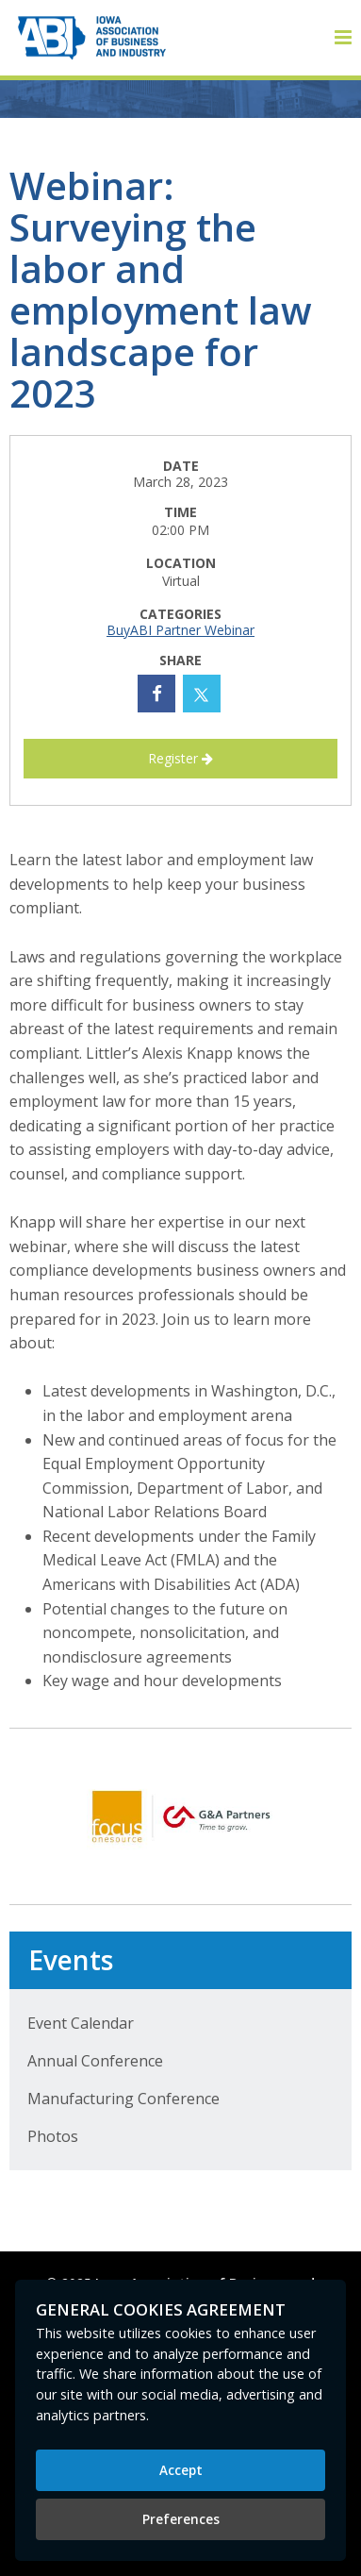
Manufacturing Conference (123, 2098)
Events (70, 1960)
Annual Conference (95, 2060)
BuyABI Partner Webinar (180, 630)
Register (180, 758)
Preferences (181, 2519)
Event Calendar (80, 2023)
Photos (52, 2136)
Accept (181, 2470)
